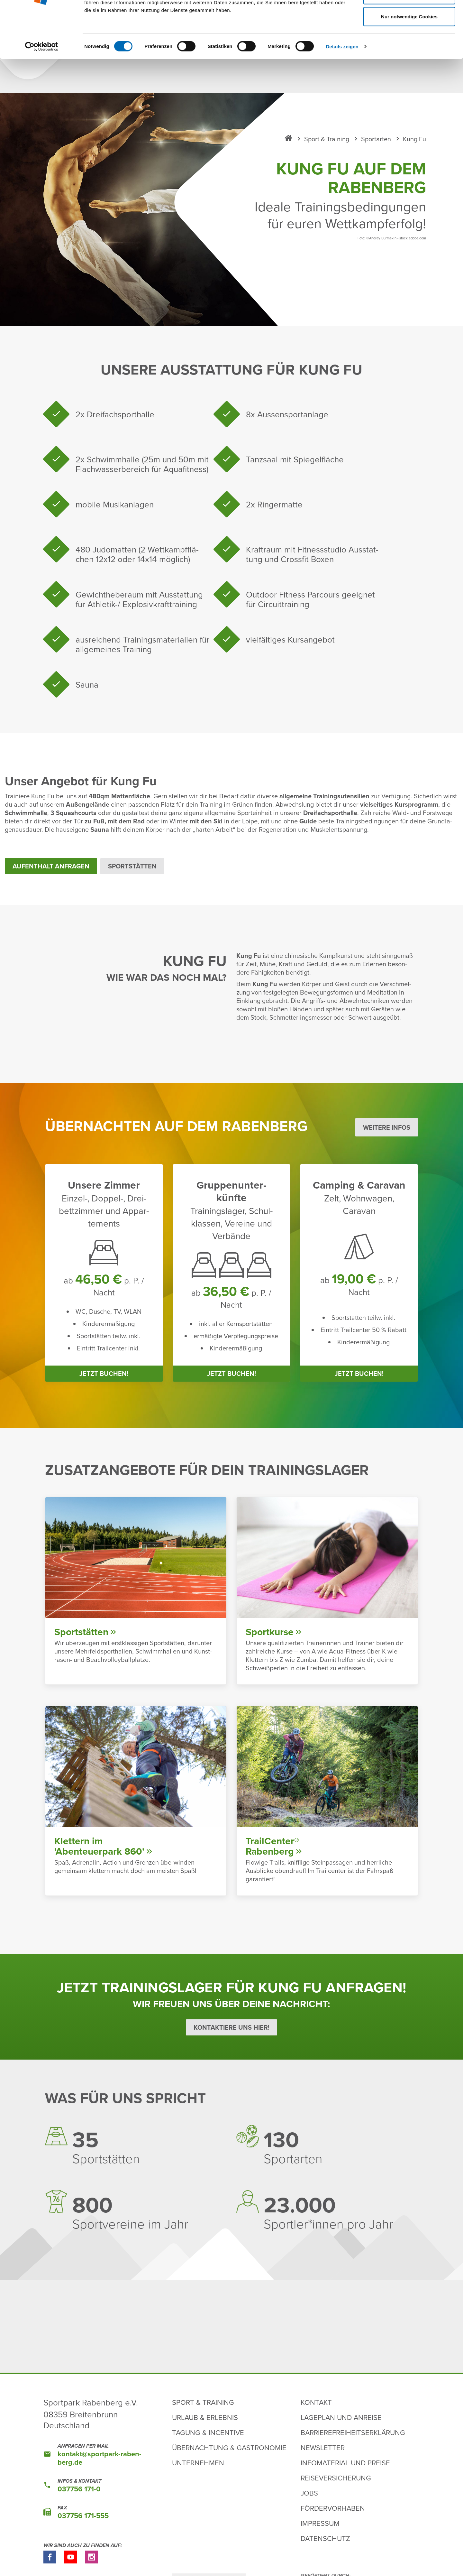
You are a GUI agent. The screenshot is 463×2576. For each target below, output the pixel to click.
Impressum (320, 2533)
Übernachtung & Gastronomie (229, 2458)
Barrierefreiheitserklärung (353, 2443)
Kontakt (316, 2412)
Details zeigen (342, 90)
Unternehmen (198, 2473)
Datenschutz (325, 2548)
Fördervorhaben (333, 2518)
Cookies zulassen (409, 17)
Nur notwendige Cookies (409, 60)
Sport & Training (203, 2412)
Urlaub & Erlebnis (205, 2427)
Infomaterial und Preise (345, 2473)
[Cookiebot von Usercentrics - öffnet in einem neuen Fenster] (42, 91)
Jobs (309, 2503)
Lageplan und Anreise (341, 2427)
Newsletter (323, 2458)
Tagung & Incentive (208, 2443)
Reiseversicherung (336, 2488)
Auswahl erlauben (409, 39)
